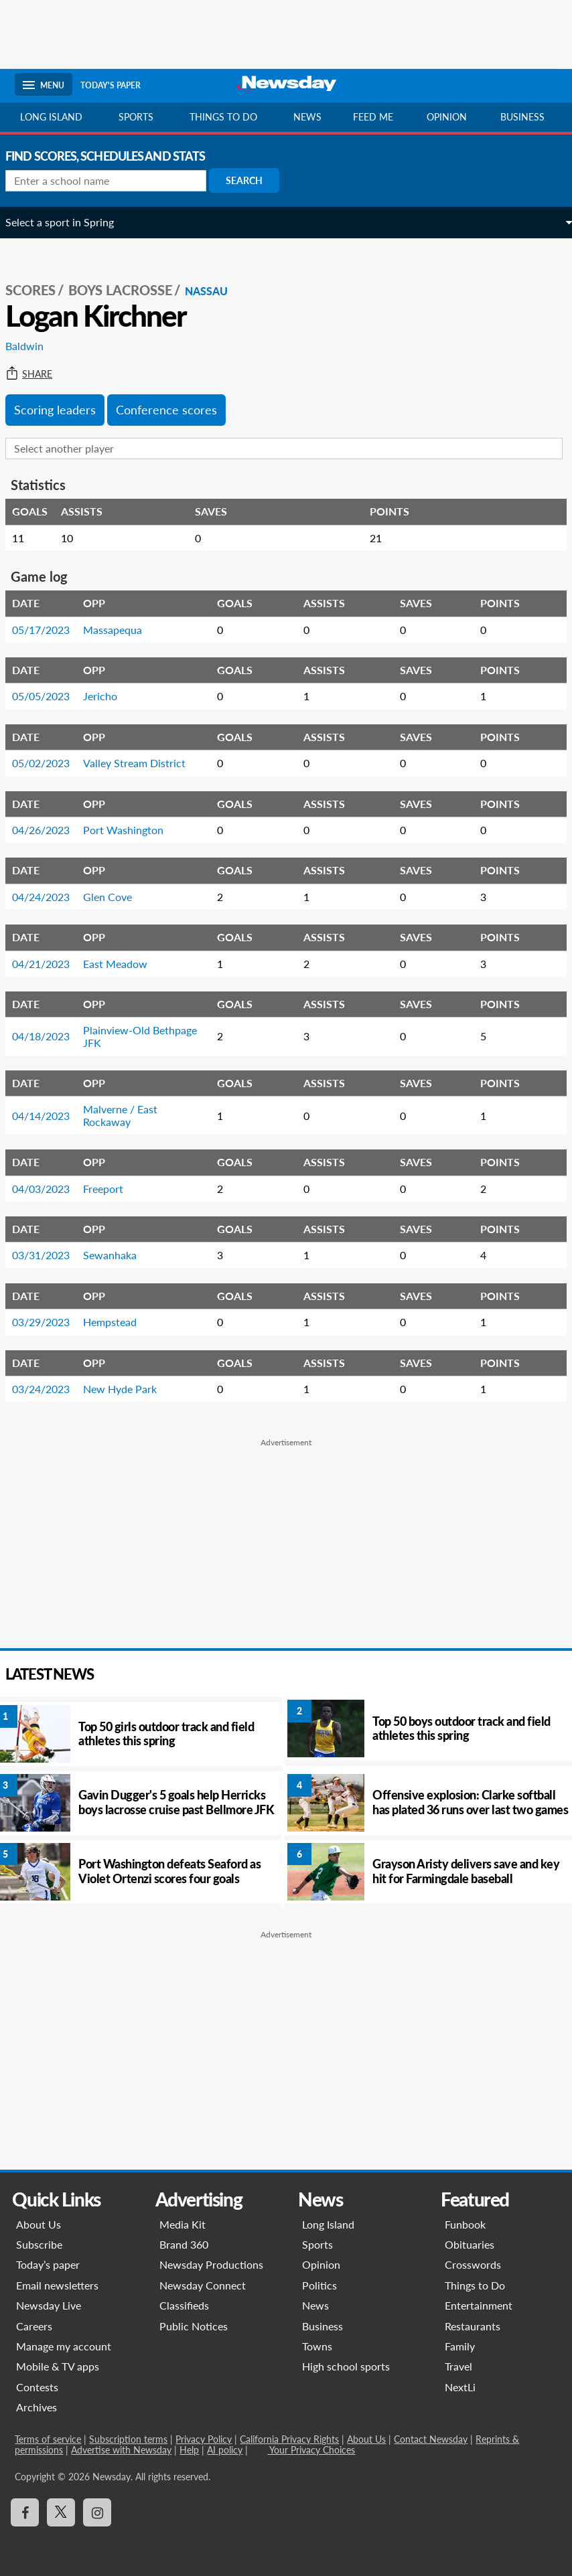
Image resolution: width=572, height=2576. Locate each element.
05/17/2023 (50, 629)
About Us (38, 2224)
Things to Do (475, 2285)
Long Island (51, 117)
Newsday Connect (202, 2285)
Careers (34, 2326)
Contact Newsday (431, 2439)
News (307, 117)
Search (253, 180)
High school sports (346, 2366)
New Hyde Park (129, 1388)
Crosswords (473, 2264)
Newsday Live (48, 2305)
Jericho (109, 696)
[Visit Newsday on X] (61, 2512)
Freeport (112, 1188)
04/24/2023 (50, 896)
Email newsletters (57, 2285)
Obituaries (470, 2244)
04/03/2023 (50, 1188)
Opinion (447, 117)
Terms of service (48, 2439)
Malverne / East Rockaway (129, 1115)
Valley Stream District (143, 762)
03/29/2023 (50, 1321)
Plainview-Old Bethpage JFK (149, 1036)
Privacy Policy (203, 2439)
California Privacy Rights (289, 2439)
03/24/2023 (50, 1388)
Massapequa (121, 629)
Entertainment (479, 2305)
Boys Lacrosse (130, 290)
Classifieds (184, 2305)
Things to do (223, 117)
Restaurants (473, 2326)
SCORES (40, 290)
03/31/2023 (50, 1255)
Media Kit (182, 2224)
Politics (319, 2285)
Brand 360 (183, 2244)
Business (522, 117)
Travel (459, 2366)
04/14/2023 (50, 1115)
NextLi (460, 2387)
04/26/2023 (50, 829)
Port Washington (132, 829)
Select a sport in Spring (69, 222)
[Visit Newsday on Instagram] (97, 2512)
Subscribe (39, 2244)
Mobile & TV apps (57, 2366)
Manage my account (63, 2346)
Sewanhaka (119, 1255)
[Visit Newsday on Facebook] (25, 2512)
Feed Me (373, 117)
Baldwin (34, 345)
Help (189, 2450)
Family (460, 2346)
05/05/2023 (50, 696)
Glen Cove (116, 896)
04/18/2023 (50, 1036)
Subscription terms (128, 2439)
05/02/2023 (50, 762)
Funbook (465, 2224)
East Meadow (124, 963)
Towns (317, 2346)
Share (38, 374)
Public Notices (193, 2326)
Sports (136, 117)
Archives (36, 2407)
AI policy (224, 2450)
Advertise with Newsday (121, 2450)
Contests (37, 2387)
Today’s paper (48, 2264)
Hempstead (119, 1321)
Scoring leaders (64, 409)
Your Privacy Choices (311, 2450)
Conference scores (175, 409)
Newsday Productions (211, 2264)
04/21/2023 (50, 963)
